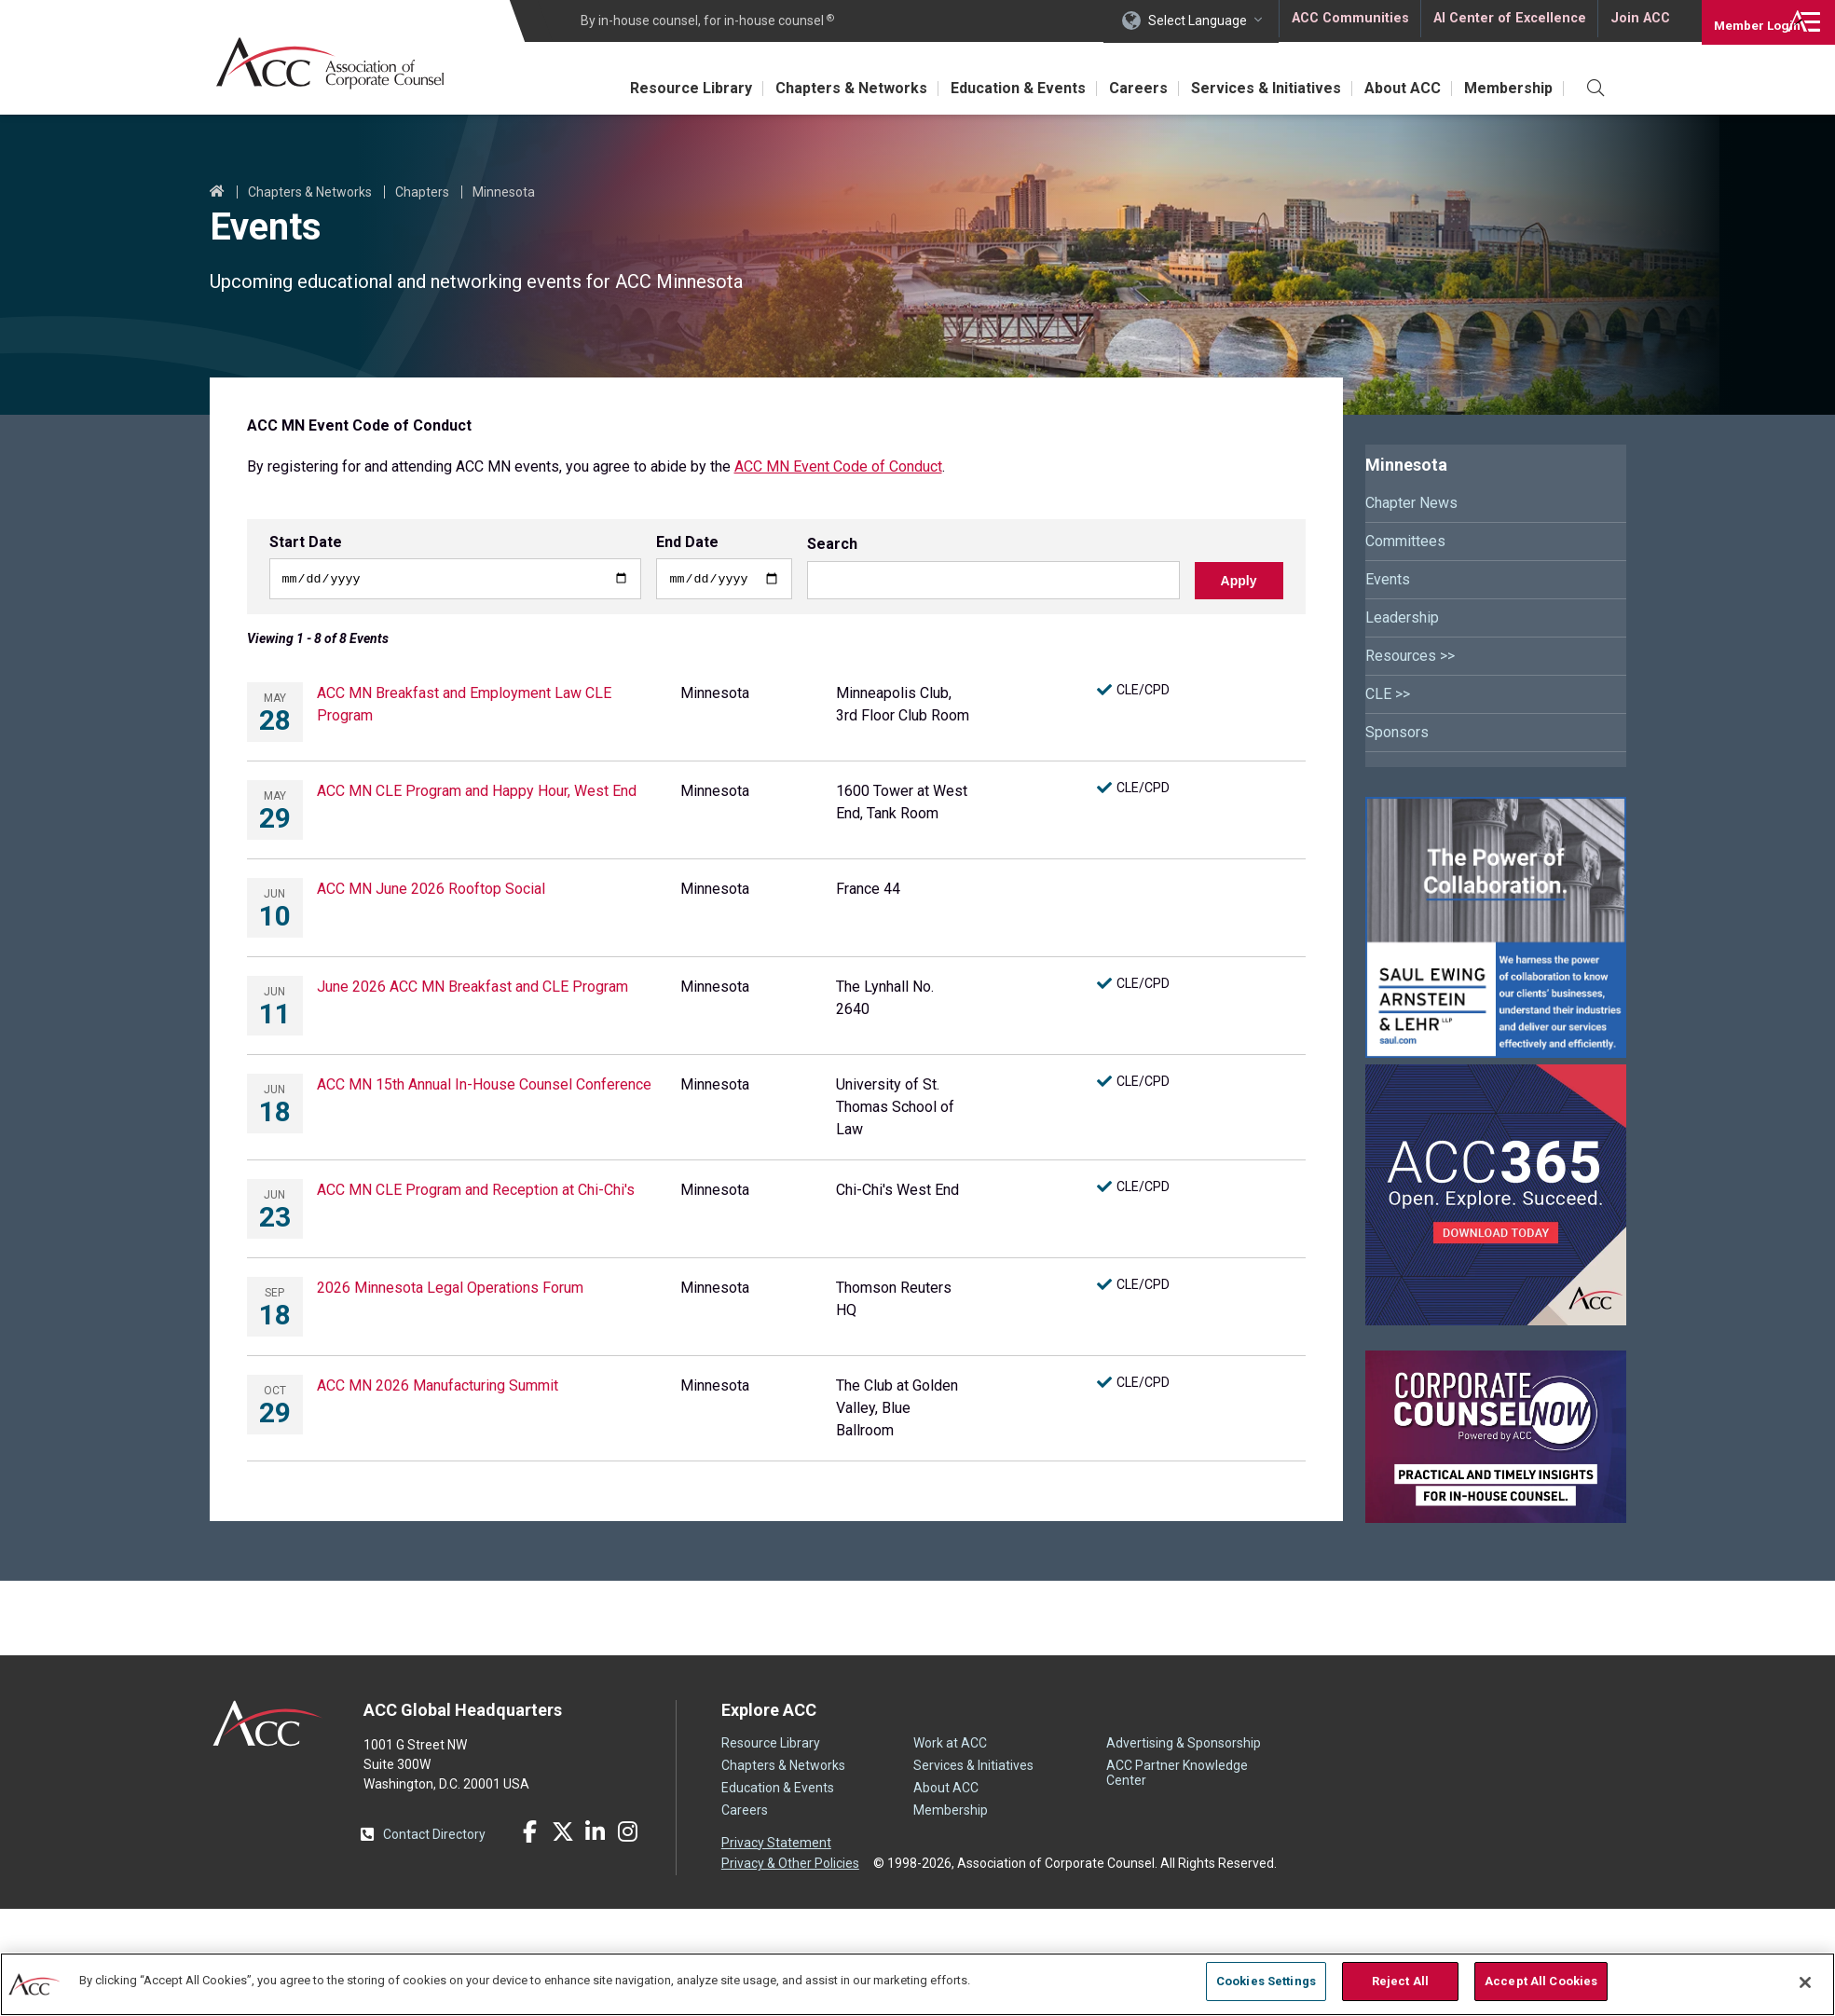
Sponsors (1397, 732)
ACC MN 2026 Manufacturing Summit (437, 1387)
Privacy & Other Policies (790, 1864)
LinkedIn (595, 1834)
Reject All (1400, 1981)
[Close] (1805, 1981)
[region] (917, 1983)
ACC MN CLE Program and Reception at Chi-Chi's (476, 1191)
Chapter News (1411, 503)
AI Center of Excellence (1508, 20)
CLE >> (1387, 694)
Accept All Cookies (1541, 1981)
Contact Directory (434, 1836)
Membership (1505, 88)
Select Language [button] (1197, 20)
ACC (268, 1725)
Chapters (422, 192)
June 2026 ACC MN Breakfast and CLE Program (472, 988)
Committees (1405, 541)
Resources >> (1410, 656)
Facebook (530, 1834)
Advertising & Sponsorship (1183, 1745)
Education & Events (989, 88)
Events (1387, 579)
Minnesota (503, 192)
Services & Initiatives (1250, 88)
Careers (1116, 88)
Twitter (563, 1834)
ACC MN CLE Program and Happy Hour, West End (477, 793)
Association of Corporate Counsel (338, 64)
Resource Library (649, 88)
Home (217, 192)
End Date (687, 542)
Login (1741, 20)
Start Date (305, 542)
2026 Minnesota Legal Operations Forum (450, 1289)
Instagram (628, 1834)
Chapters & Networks (816, 88)
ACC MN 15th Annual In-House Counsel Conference (484, 1086)
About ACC (1393, 88)
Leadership (1402, 617)
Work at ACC (950, 1745)
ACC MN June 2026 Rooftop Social (431, 890)
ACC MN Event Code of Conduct (838, 466)
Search (832, 547)
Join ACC (1637, 20)
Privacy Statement (776, 1844)
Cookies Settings (1266, 1981)
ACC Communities (1349, 20)
